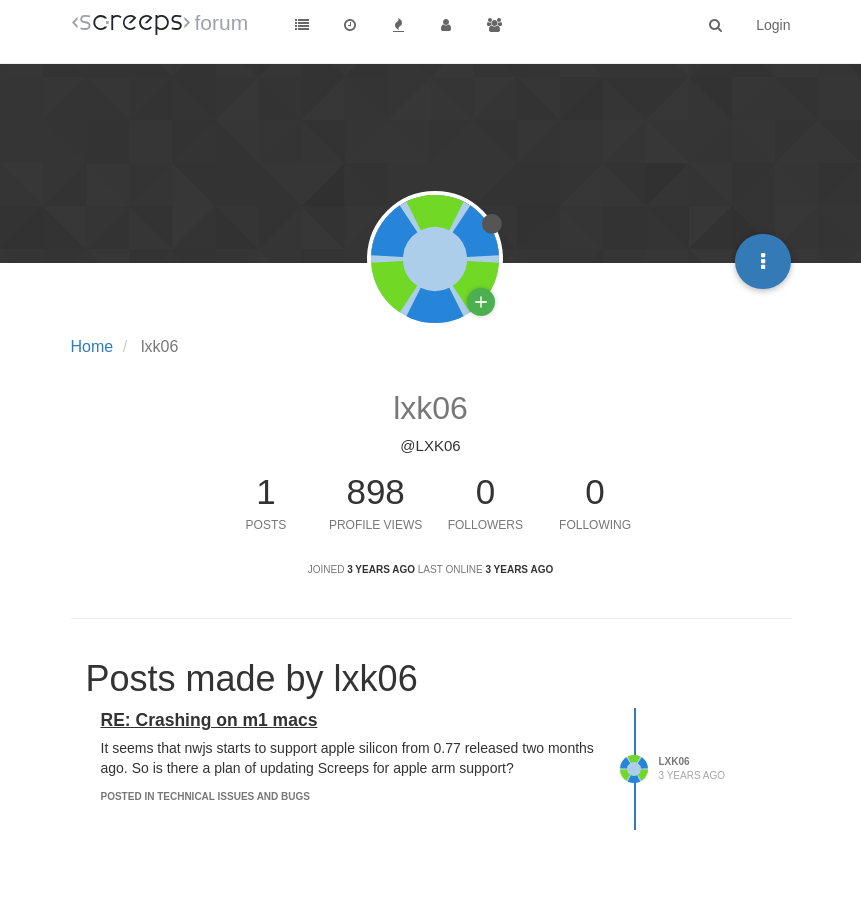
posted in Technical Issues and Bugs (205, 796)
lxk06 (674, 761)
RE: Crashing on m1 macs (209, 720)
